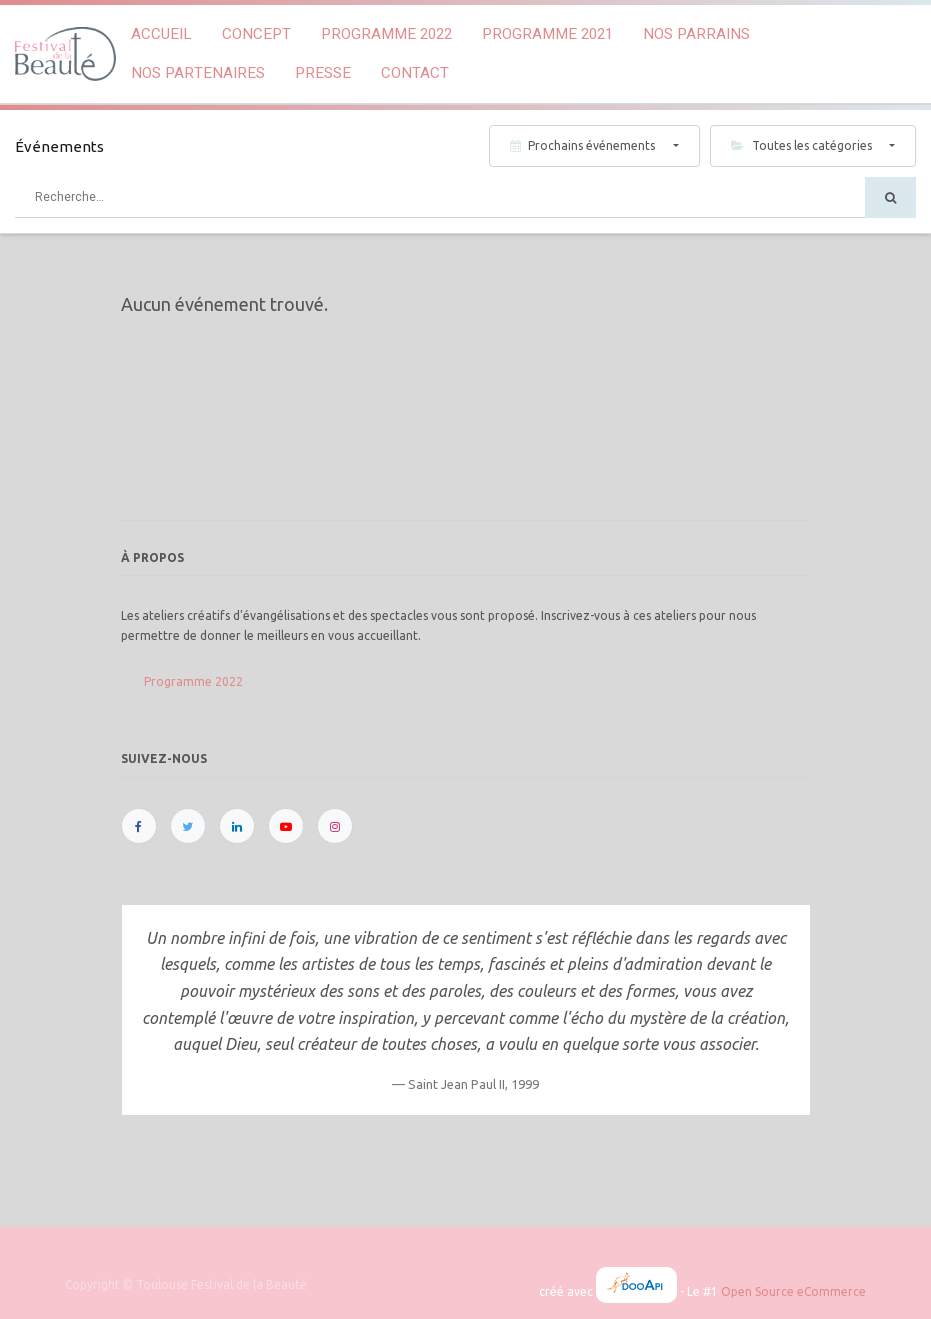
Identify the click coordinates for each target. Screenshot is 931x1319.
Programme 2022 (193, 681)
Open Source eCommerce (793, 1291)
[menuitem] (161, 34)
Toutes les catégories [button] (803, 145)
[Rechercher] (890, 197)
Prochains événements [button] (584, 145)
